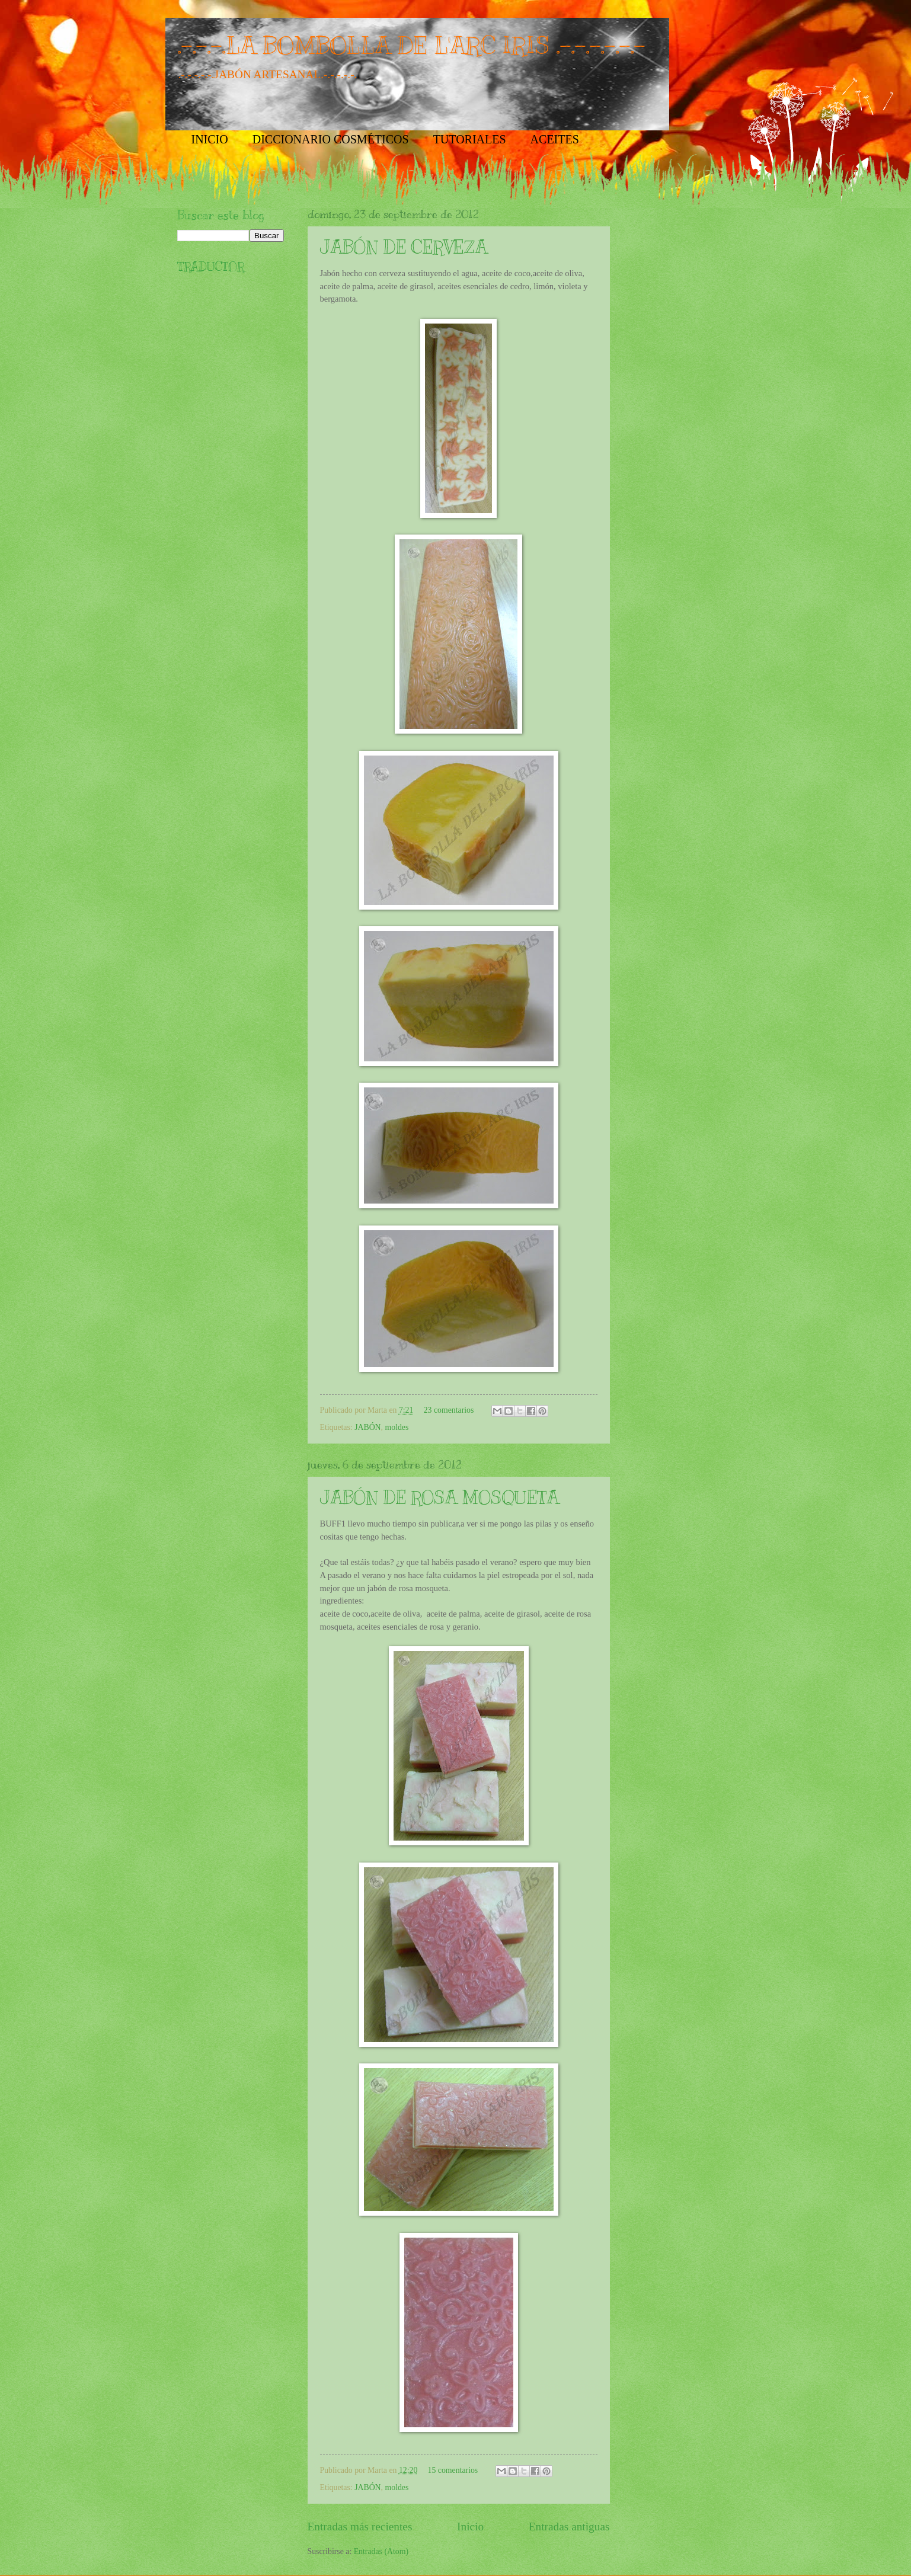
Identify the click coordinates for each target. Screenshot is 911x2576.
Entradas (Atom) (381, 2551)
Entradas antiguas (569, 2526)
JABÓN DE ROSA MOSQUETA (439, 1497)
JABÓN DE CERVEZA (403, 247)
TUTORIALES (469, 139)
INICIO (209, 139)
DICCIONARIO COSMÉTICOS (330, 139)
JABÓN (367, 1427)
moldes (397, 1427)
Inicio (470, 2526)
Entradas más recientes (360, 2526)
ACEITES (554, 139)
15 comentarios (453, 2470)
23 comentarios (449, 1410)
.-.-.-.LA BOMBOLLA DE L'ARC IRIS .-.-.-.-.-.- (411, 45)
